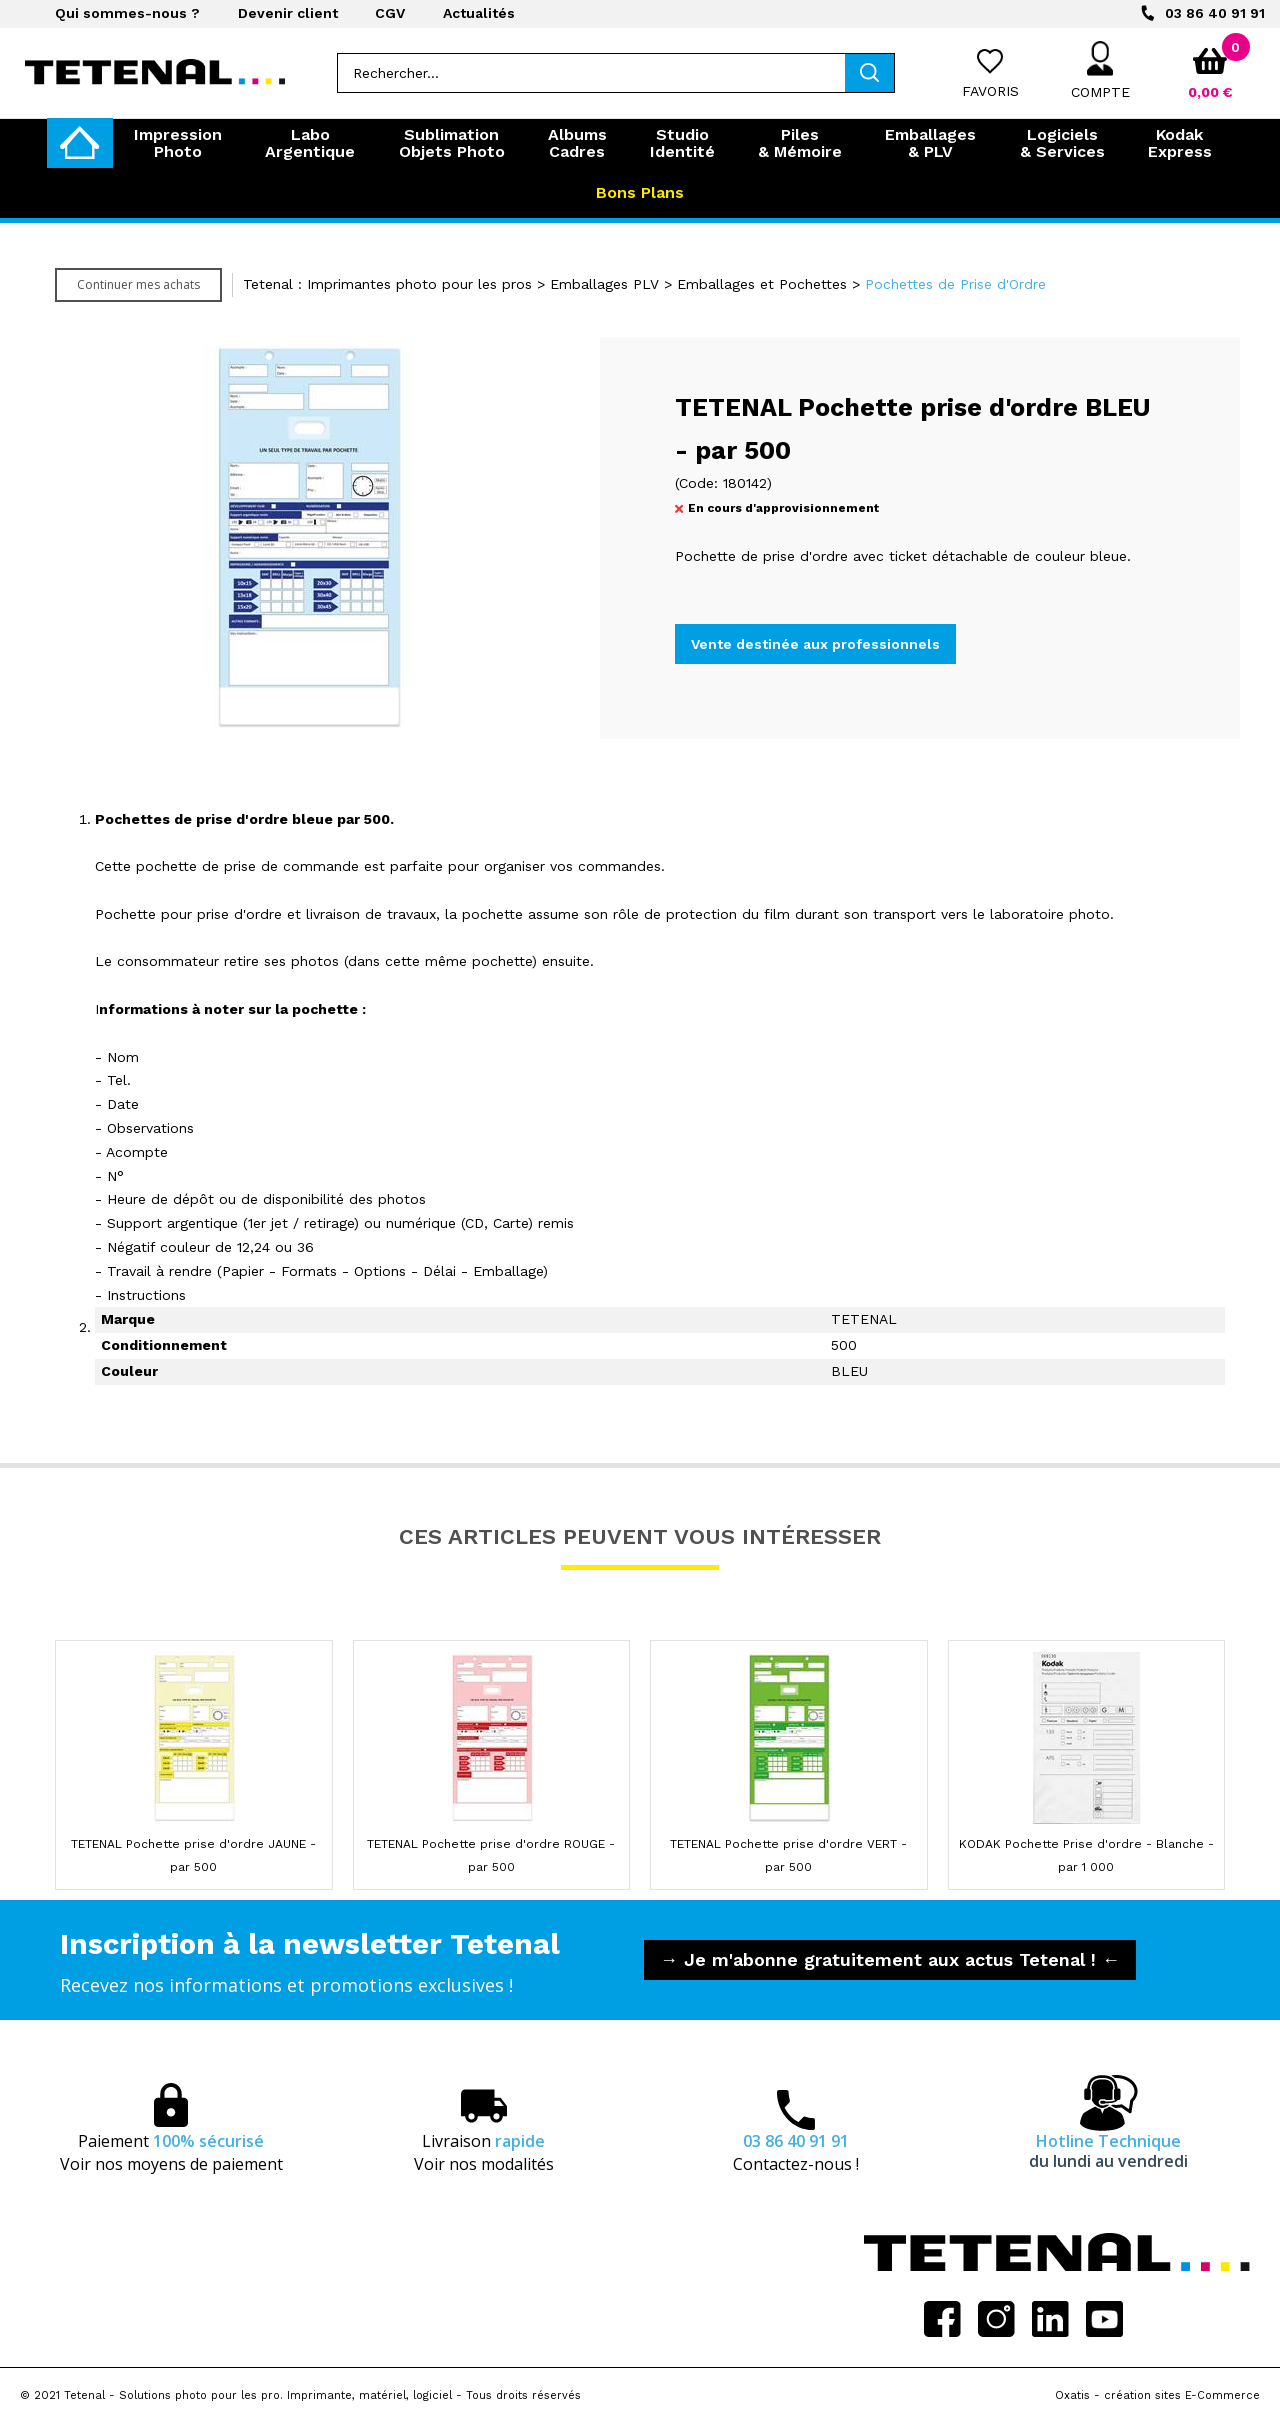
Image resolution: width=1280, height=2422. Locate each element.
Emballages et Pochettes (762, 284)
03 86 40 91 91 (1215, 13)
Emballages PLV (604, 284)
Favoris (990, 91)
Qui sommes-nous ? (127, 13)
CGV (390, 13)
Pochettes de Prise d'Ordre (955, 284)
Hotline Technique (1108, 2151)
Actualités (479, 13)
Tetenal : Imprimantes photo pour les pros (387, 284)
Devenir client (288, 13)
